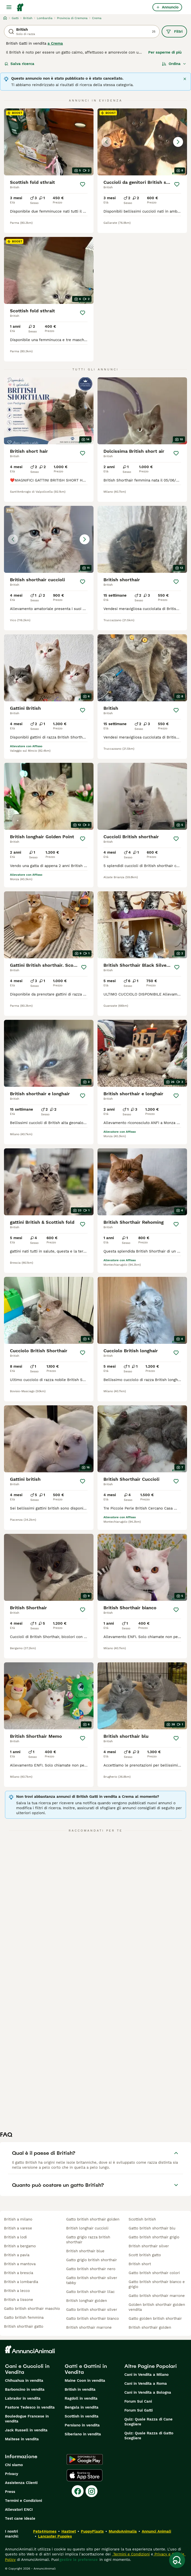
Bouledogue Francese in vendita (27, 2418)
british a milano (18, 2219)
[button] (142, 141)
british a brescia (18, 2273)
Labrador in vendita (23, 2398)
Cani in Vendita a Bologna (147, 2392)
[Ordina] (174, 64)
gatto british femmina (24, 2317)
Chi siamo (14, 2465)
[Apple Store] (84, 2475)
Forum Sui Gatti (138, 2410)
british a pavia (16, 2255)
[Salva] (83, 184)
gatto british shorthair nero (90, 2269)
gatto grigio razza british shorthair (88, 2239)
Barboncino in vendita (25, 2389)
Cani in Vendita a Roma (145, 2383)
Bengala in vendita (81, 2407)
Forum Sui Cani (138, 2401)
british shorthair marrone (89, 2327)
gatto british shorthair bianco (92, 2318)
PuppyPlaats (92, 2531)
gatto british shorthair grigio (154, 2237)
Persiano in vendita (82, 2425)
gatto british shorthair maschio (32, 2308)
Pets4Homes (44, 2531)
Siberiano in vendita (83, 2434)
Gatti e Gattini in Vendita (86, 2369)
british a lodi (15, 2237)
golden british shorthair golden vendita (157, 2307)
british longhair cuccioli (87, 2228)
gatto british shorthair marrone (157, 2295)
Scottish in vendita (81, 2416)
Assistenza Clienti (21, 2482)
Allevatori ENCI (19, 2509)
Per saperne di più (165, 52)
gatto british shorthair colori (154, 2273)
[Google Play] (85, 2459)
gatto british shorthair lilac (90, 2291)
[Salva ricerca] (177, 2560)
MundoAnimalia (123, 2531)
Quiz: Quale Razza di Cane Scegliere (148, 2421)
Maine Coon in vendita (85, 2380)
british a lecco (17, 2290)
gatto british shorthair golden (92, 2219)
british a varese (18, 2228)
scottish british (142, 2219)
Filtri (174, 31)
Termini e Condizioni (23, 2500)
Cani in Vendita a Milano (146, 2374)
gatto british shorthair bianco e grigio (157, 2284)
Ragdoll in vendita (81, 2398)
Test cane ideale (20, 2518)
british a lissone (18, 2299)
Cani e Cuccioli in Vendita (27, 2369)
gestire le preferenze (78, 2559)
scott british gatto (145, 2255)
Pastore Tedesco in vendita (30, 2407)
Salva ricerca (19, 64)
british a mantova (20, 2264)
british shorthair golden (150, 2327)
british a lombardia (21, 2282)
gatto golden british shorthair (155, 2318)
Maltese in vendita (22, 2439)
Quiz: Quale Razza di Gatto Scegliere (148, 2435)
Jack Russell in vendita (26, 2430)
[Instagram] (91, 2491)
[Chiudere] (185, 79)
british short (140, 2264)
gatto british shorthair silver (91, 2309)
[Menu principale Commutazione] (9, 7)
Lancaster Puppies (55, 2536)
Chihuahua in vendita (24, 2380)
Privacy (11, 2474)
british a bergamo (20, 2246)
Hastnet (68, 2531)
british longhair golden (86, 2300)
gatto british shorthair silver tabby (91, 2280)
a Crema (55, 43)
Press (10, 2491)
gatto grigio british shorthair (91, 2260)
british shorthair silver (149, 2246)
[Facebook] (78, 2491)
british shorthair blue (85, 2251)
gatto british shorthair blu (152, 2228)
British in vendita (80, 2389)
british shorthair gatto (23, 2326)
